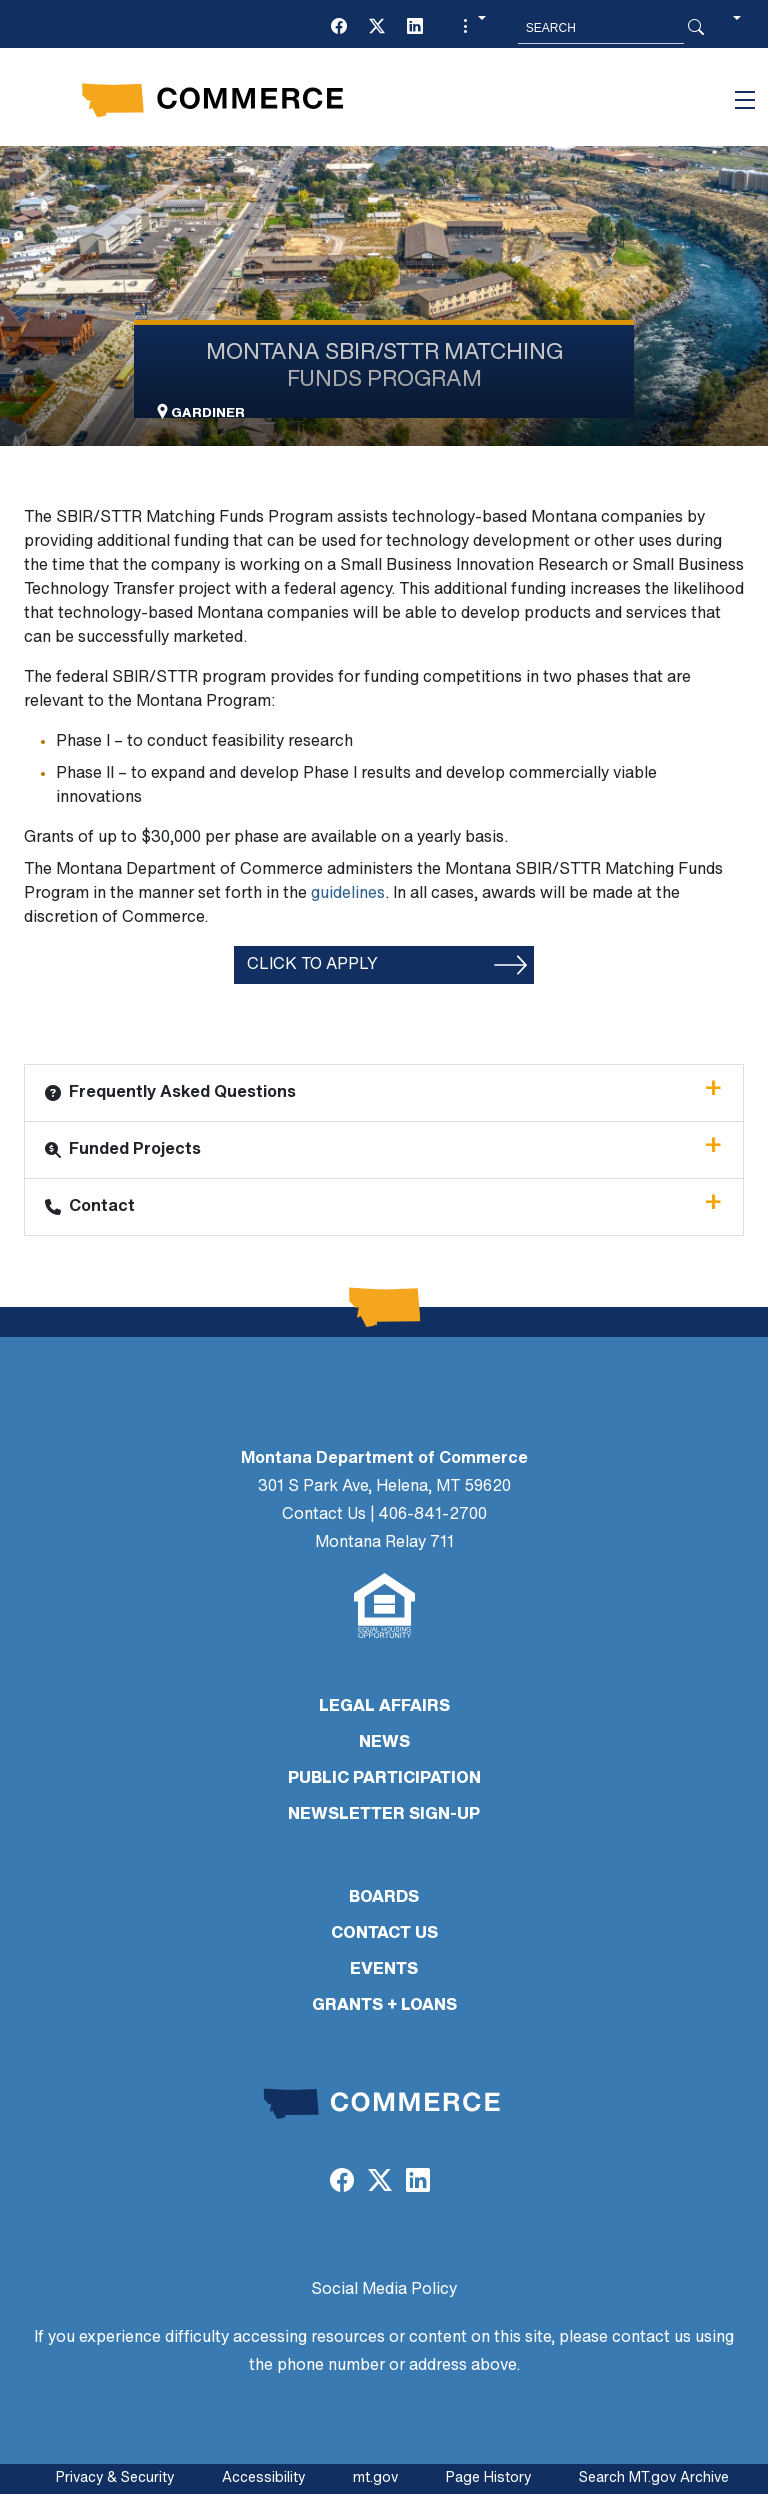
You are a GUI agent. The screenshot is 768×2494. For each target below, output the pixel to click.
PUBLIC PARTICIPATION (384, 1779)
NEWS (384, 1743)
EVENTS (384, 1970)
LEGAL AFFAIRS (384, 1707)
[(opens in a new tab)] (339, 28)
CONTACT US (384, 1934)
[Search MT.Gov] (601, 28)
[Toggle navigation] (745, 100)
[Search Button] (696, 28)
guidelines (348, 894)
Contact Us (324, 1515)
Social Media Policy (384, 2290)
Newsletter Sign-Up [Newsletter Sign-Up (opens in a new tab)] (384, 1815)
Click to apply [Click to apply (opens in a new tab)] (312, 965)
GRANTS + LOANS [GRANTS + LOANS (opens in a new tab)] (384, 2006)
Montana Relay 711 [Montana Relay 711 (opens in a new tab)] (384, 1543)
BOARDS (384, 1898)
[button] (472, 28)
